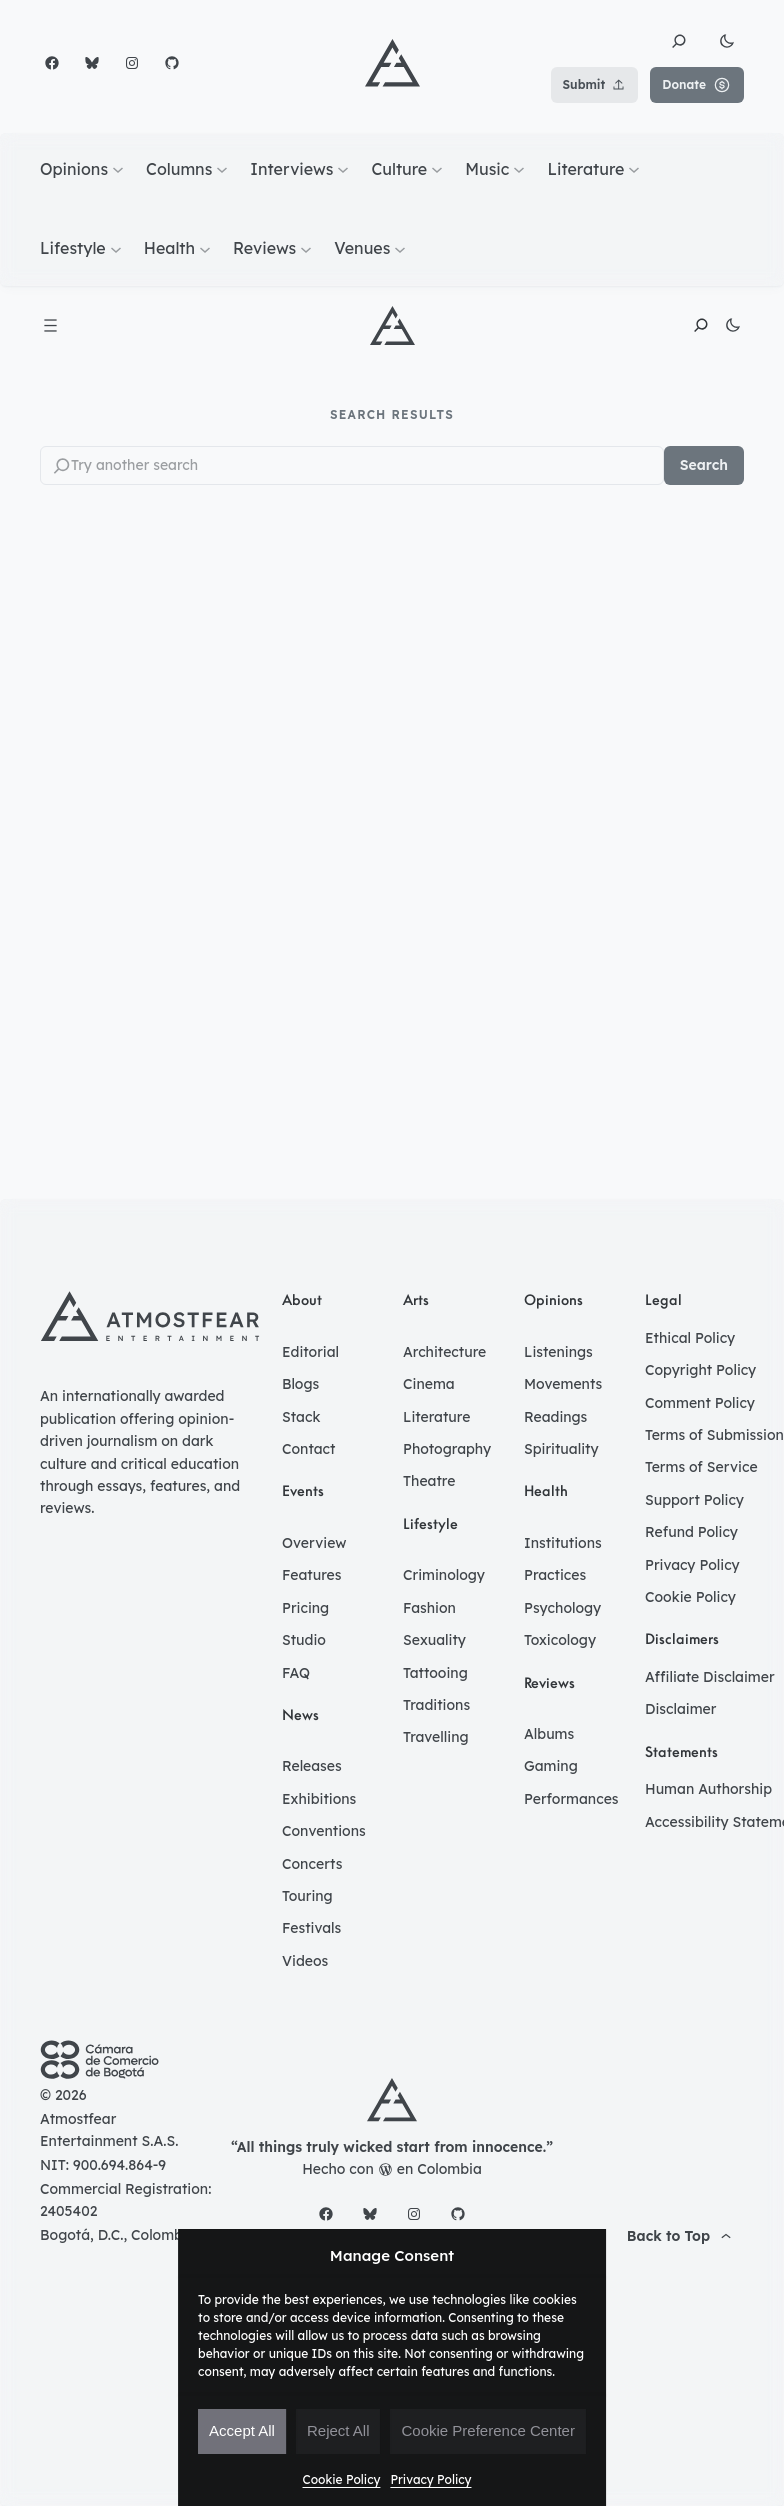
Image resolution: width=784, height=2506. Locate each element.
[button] (679, 41)
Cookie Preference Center (487, 2430)
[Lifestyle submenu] (116, 249)
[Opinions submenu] (118, 169)
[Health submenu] (205, 249)
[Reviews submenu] (306, 249)
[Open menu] (50, 325)
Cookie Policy (342, 2479)
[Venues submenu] (400, 249)
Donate (697, 85)
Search (704, 465)
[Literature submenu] (634, 169)
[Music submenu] (519, 169)
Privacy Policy (430, 2479)
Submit (595, 85)
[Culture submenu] (437, 169)
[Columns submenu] (222, 169)
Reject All (338, 2430)
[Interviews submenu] (343, 169)
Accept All (242, 2430)
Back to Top (681, 2237)
